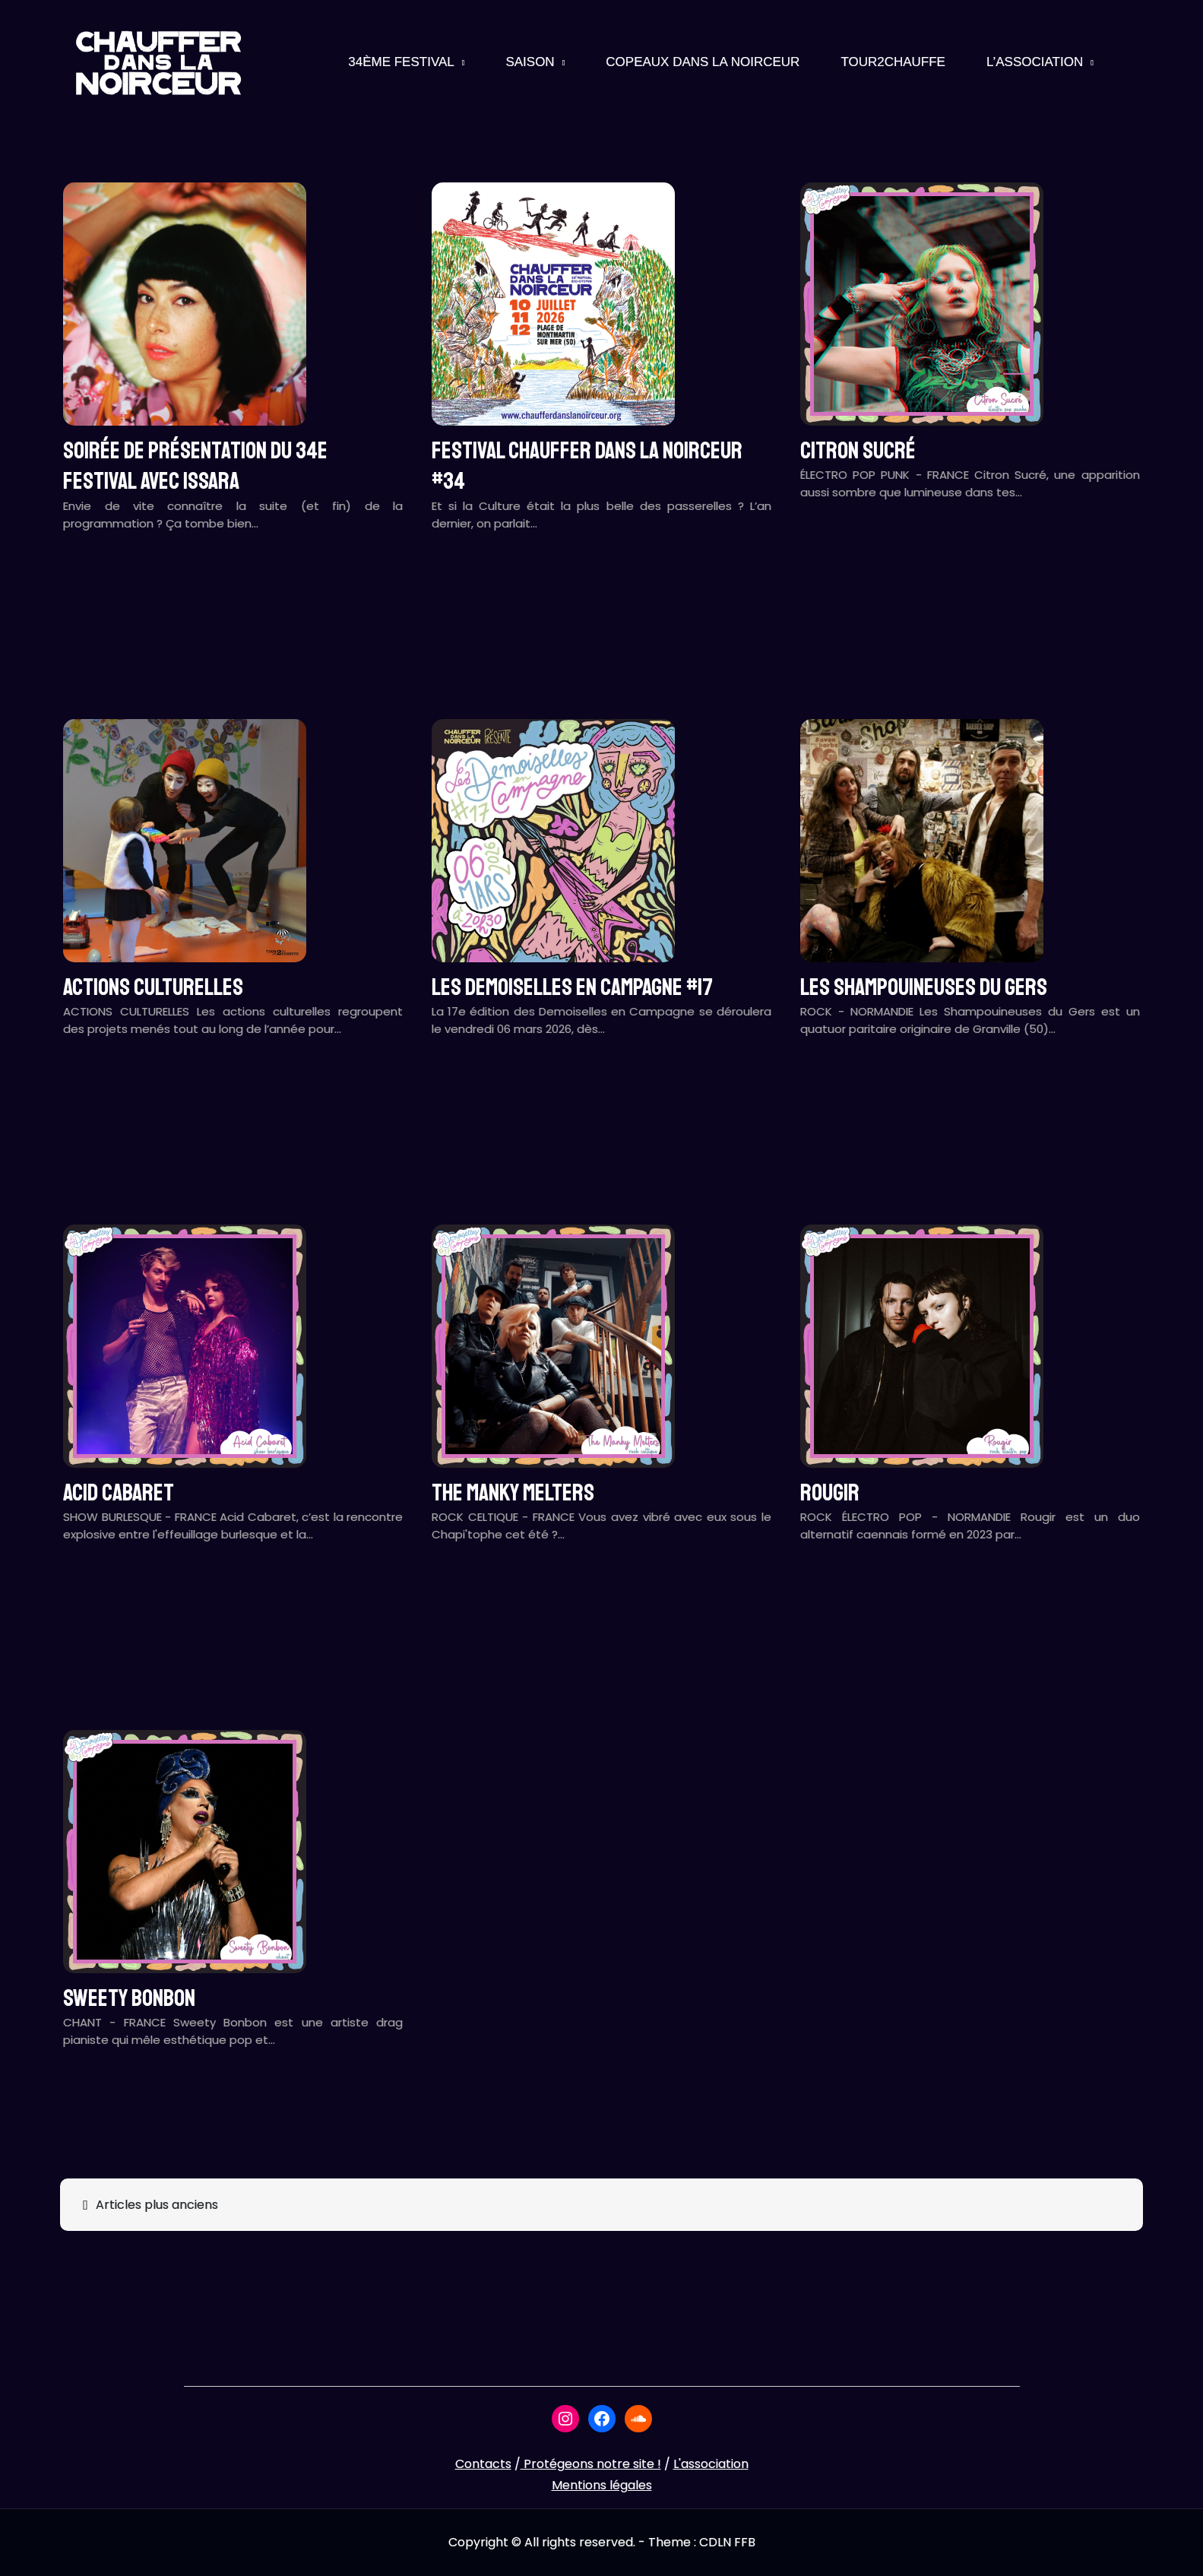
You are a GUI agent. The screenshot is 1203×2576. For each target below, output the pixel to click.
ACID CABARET (118, 1492)
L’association (1034, 62)
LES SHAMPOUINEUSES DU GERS (923, 987)
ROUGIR (830, 1492)
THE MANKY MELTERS (513, 1492)
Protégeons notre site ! (591, 2464)
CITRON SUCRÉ (858, 450)
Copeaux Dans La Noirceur (702, 62)
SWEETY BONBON (129, 1998)
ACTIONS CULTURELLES (153, 987)
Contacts (483, 2464)
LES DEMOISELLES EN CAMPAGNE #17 (572, 987)
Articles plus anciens (157, 2204)
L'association (711, 2464)
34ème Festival (401, 62)
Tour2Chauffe (893, 62)
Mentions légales (602, 2485)
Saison (529, 62)
